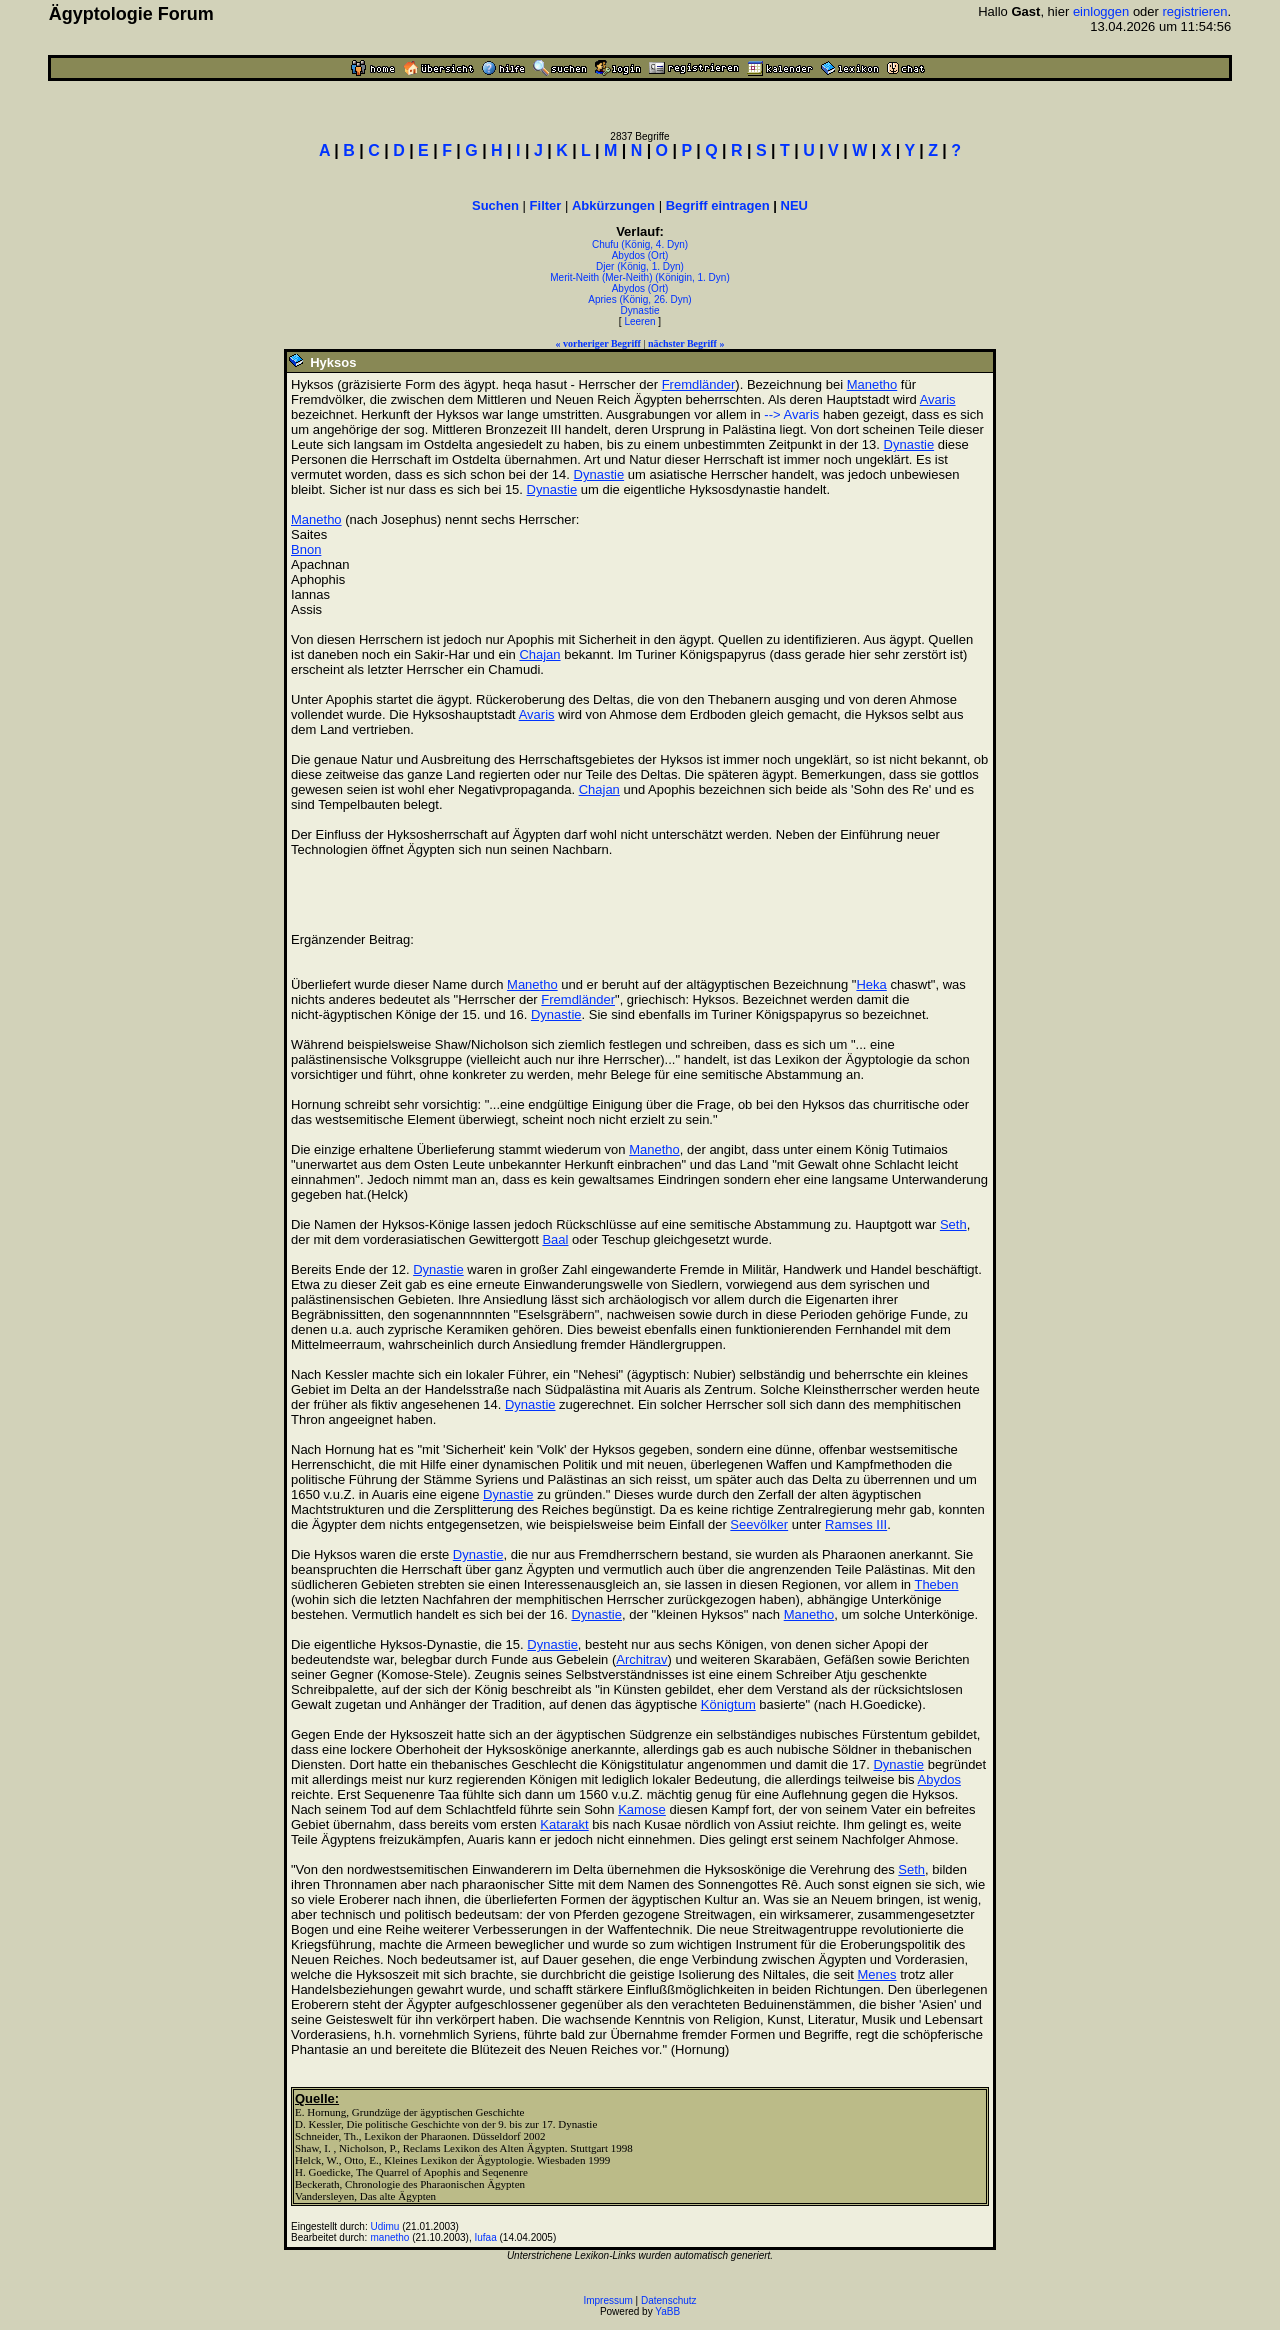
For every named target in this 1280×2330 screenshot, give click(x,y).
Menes (876, 1974)
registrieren (1195, 11)
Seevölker (759, 1524)
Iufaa (485, 2237)
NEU (794, 205)
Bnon (306, 549)
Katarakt (564, 1824)
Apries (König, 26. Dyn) (639, 299)
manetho (390, 2237)
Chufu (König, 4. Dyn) (640, 244)
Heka (871, 984)
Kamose (642, 1809)
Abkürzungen (613, 205)
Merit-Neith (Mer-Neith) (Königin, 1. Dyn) (640, 277)
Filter (546, 205)
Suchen (495, 205)
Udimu (385, 2226)
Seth (953, 1224)
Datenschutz (669, 2300)
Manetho (872, 384)
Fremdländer (699, 384)
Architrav (641, 1659)
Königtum (728, 1704)
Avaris (938, 399)
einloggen (1101, 11)
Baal (555, 1239)
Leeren (639, 321)
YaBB (667, 2311)
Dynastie (640, 310)
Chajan (539, 654)
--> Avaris (791, 414)
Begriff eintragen (718, 205)
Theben (936, 1584)
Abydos (939, 1779)
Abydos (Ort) (640, 255)
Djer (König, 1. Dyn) (640, 266)
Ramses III (856, 1524)
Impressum (607, 2300)
